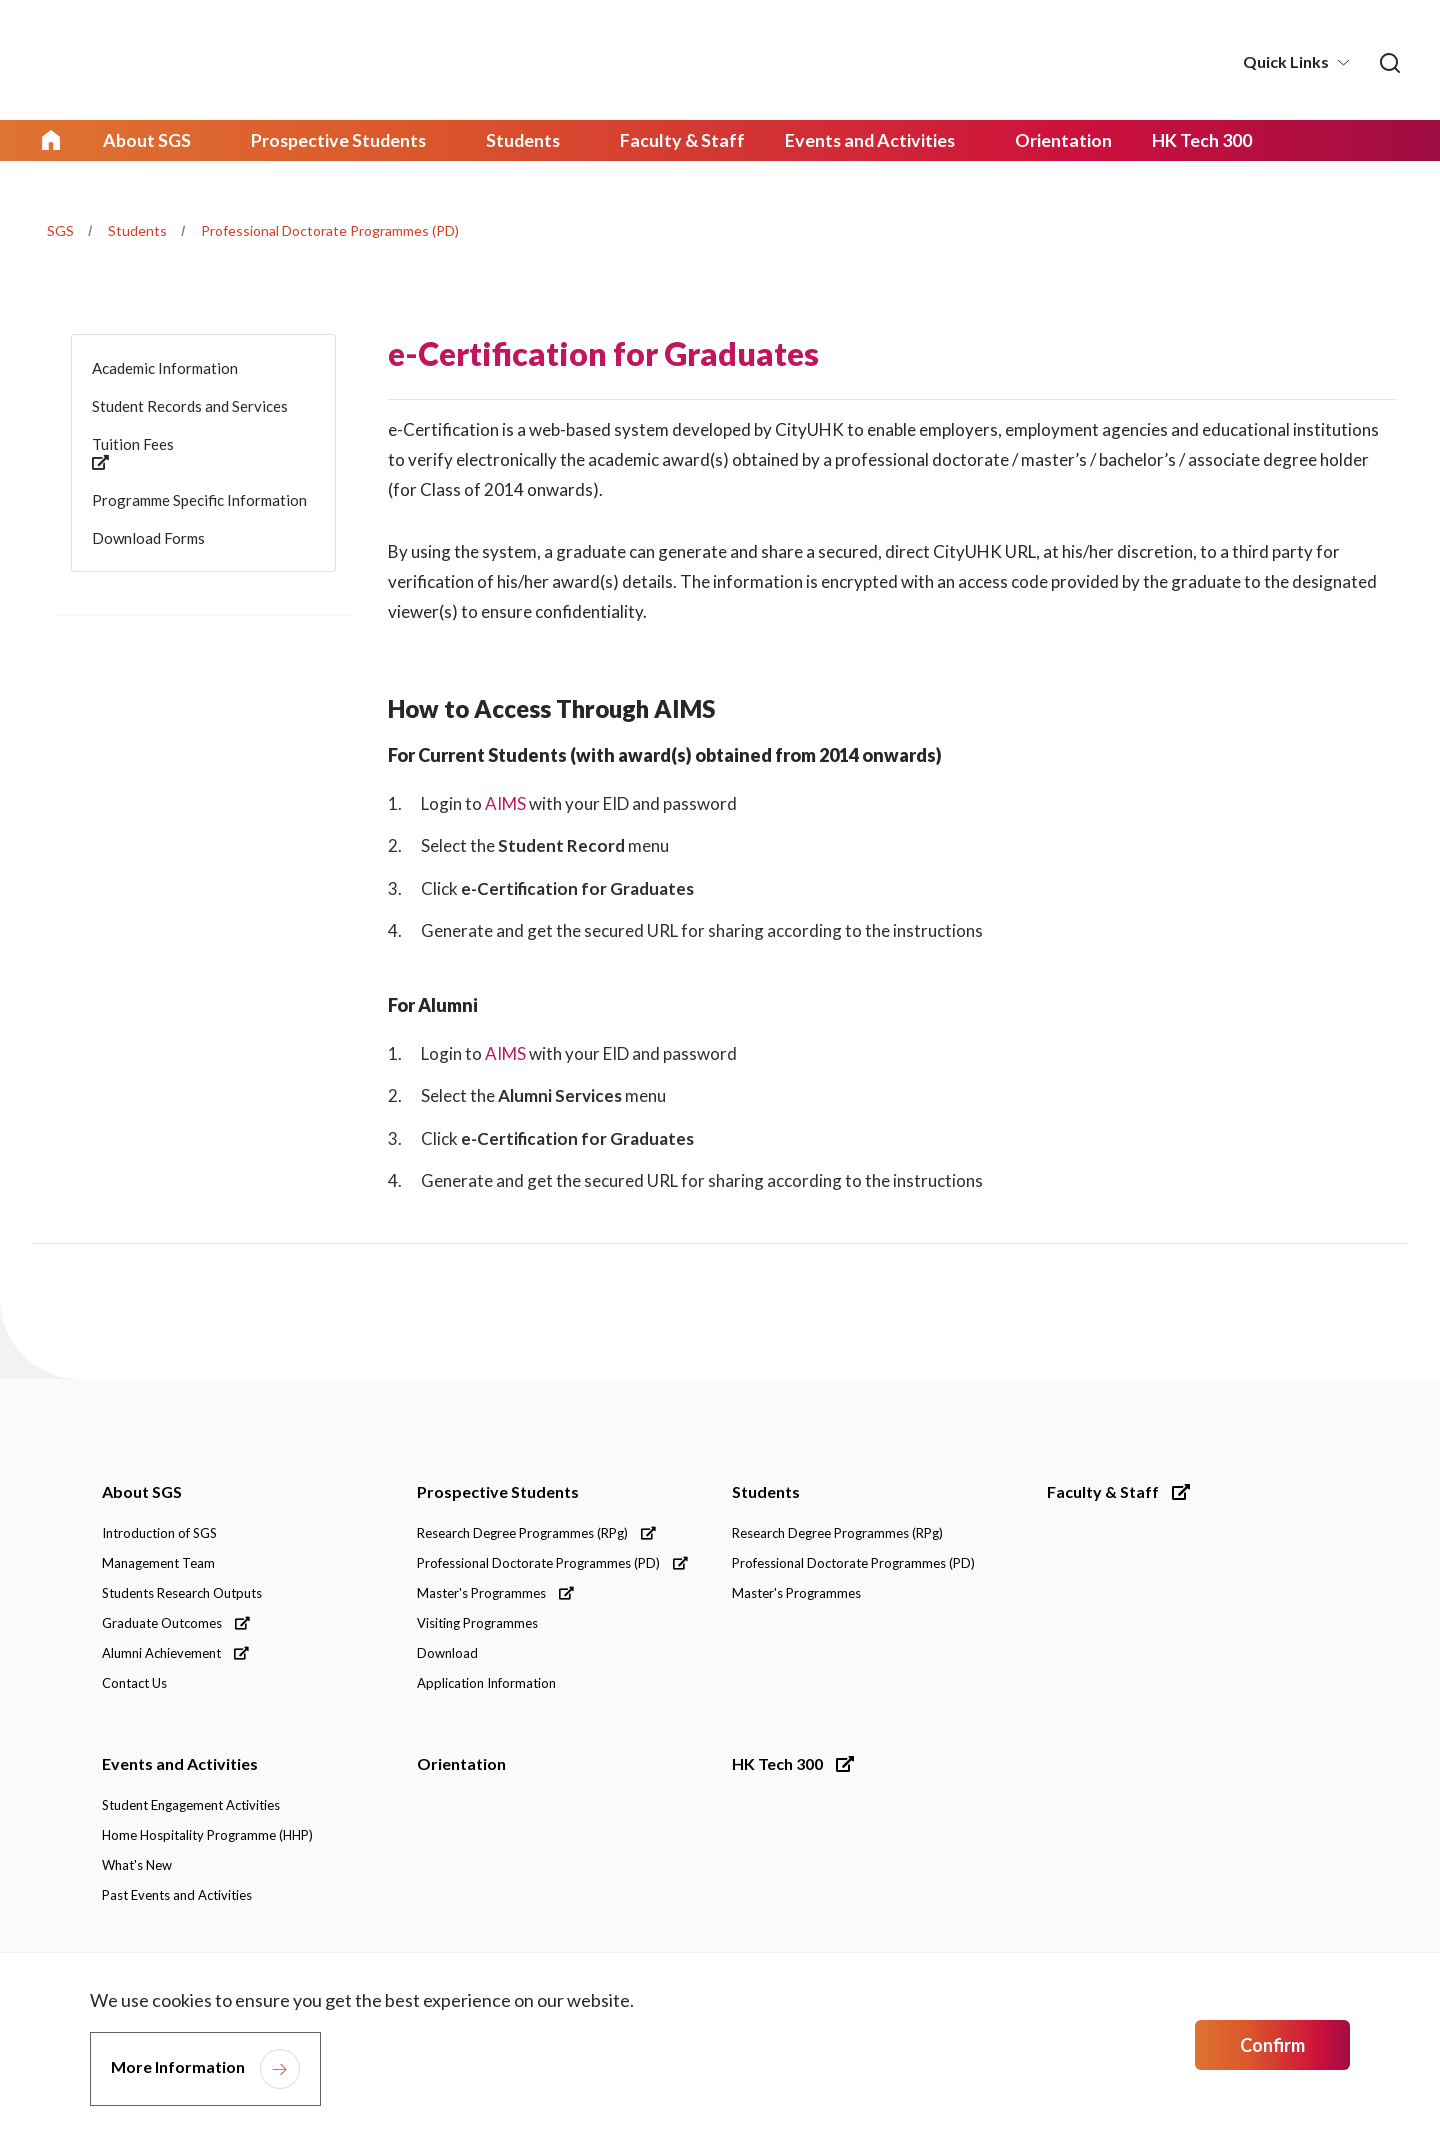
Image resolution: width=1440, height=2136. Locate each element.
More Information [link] (178, 2066)
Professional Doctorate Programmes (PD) (330, 229)
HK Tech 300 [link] (1169, 140)
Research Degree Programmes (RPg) (536, 1535)
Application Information (486, 1685)
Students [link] (510, 140)
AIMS (505, 802)
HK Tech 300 (793, 1765)
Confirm (1272, 2045)
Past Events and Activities (177, 1897)
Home (51, 140)
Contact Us (134, 1685)
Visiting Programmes (477, 1625)
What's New (137, 1867)
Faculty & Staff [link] (664, 140)
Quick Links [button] (1287, 60)
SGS (60, 229)
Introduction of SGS (159, 1535)
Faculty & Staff (1118, 1493)
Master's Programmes (495, 1595)
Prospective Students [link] (330, 140)
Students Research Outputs (182, 1595)
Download (447, 1655)
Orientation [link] (1033, 140)
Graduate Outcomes (176, 1625)
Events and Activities (180, 1765)
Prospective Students (498, 1493)
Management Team (158, 1565)
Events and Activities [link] (845, 140)
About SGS (142, 1493)
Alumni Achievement (175, 1655)
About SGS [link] (144, 140)
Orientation (461, 1765)
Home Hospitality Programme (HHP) (207, 1837)
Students (137, 229)
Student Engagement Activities (191, 1807)
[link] (1389, 62)
